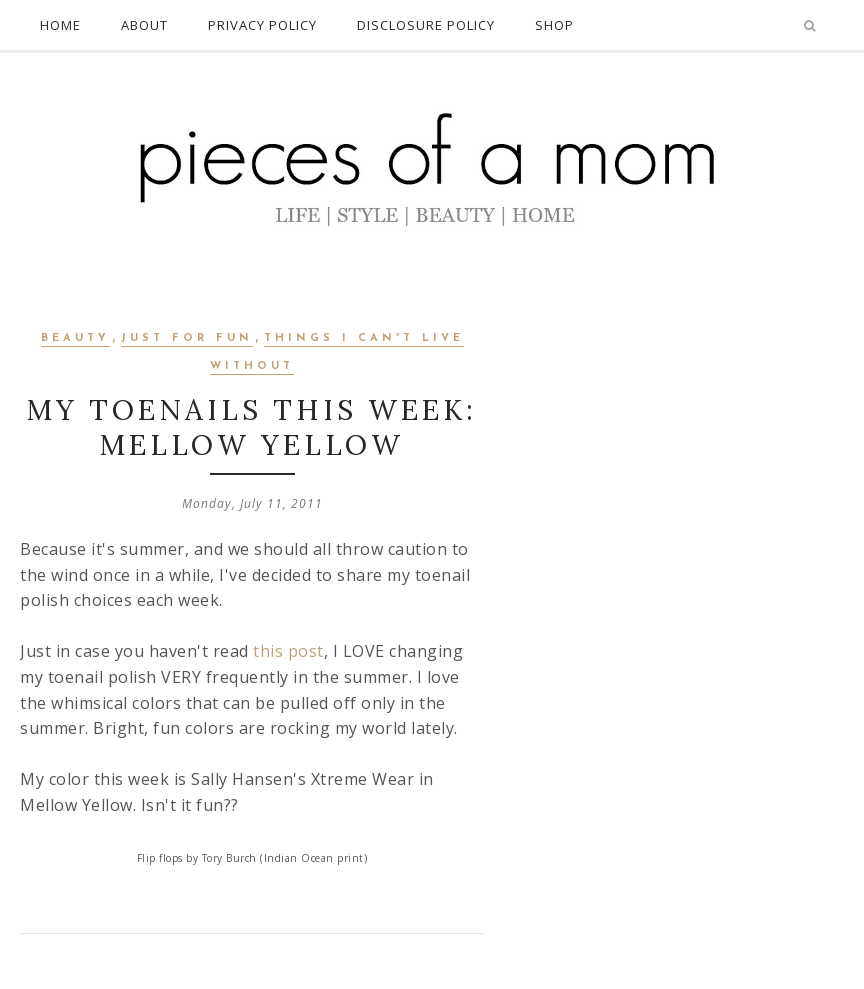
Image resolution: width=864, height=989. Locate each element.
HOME (60, 25)
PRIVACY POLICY (262, 25)
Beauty (75, 338)
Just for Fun (187, 338)
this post (286, 651)
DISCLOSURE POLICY (426, 25)
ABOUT (144, 25)
